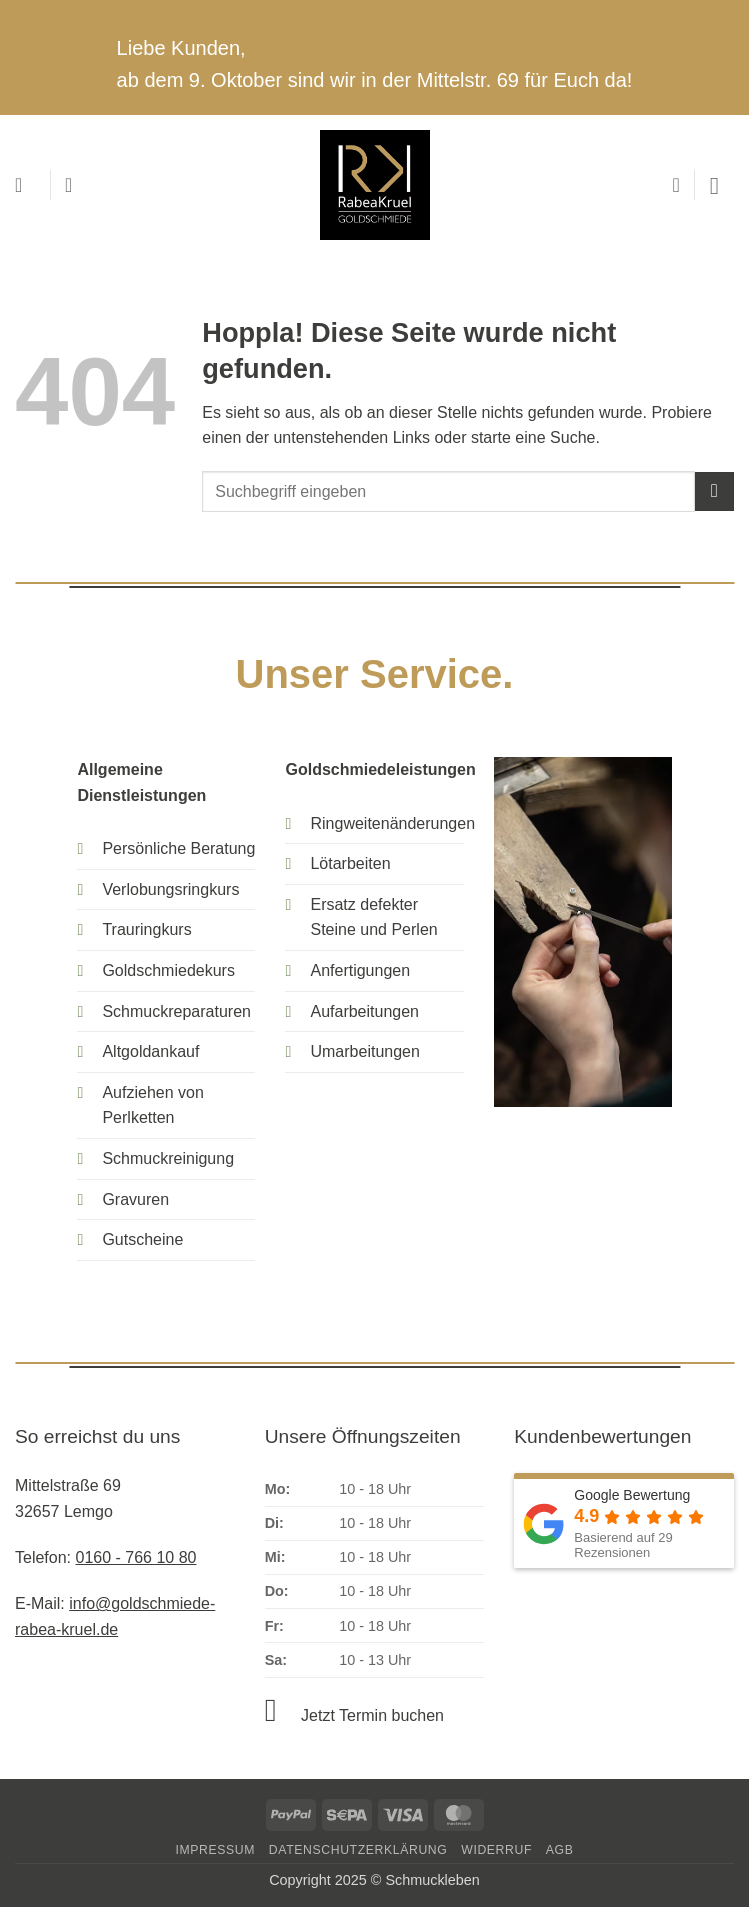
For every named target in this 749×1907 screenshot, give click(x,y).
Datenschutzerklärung (358, 1850)
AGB (560, 1850)
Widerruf (496, 1850)
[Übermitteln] (714, 491)
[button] (25, 185)
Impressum (215, 1850)
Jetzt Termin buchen (372, 1715)
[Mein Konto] (75, 185)
